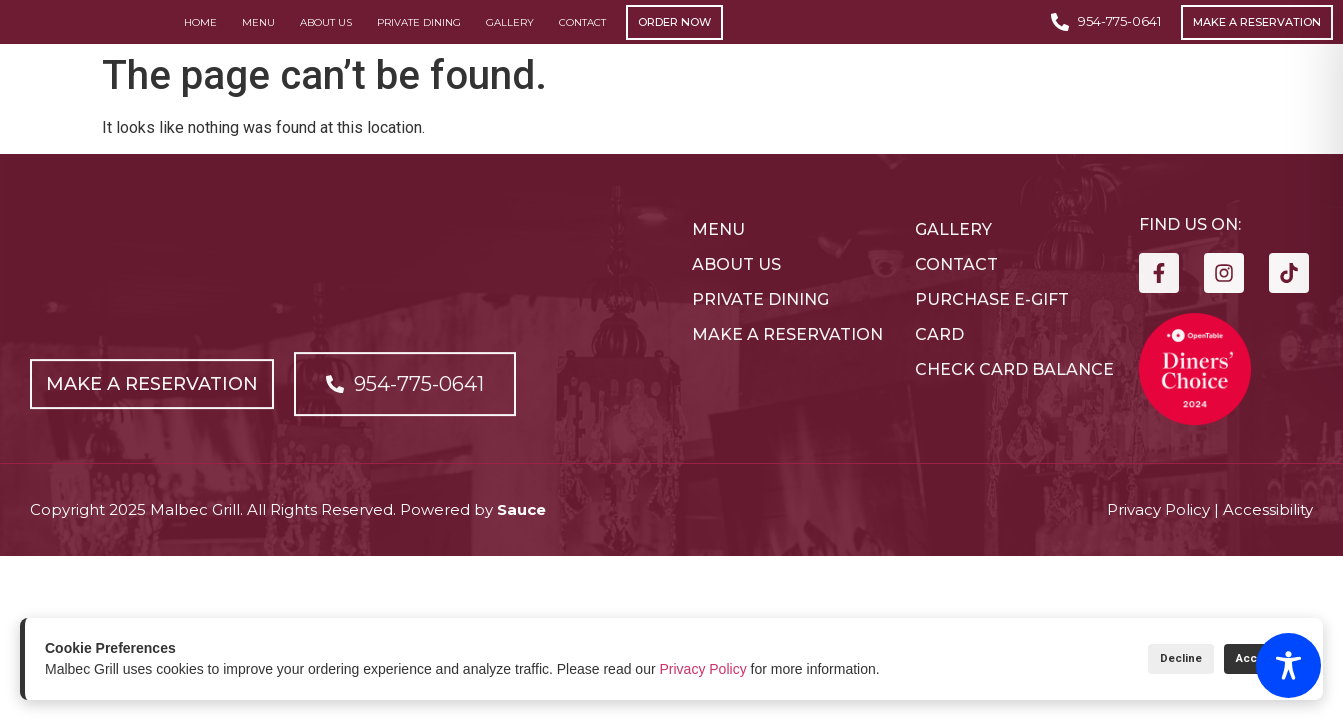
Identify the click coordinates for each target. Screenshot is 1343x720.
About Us (326, 38)
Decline (1143, 658)
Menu (258, 38)
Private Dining (419, 38)
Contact (582, 38)
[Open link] (158, 443)
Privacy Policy (703, 669)
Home (200, 38)
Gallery (510, 38)
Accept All (1250, 658)
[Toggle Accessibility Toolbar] (1288, 665)
